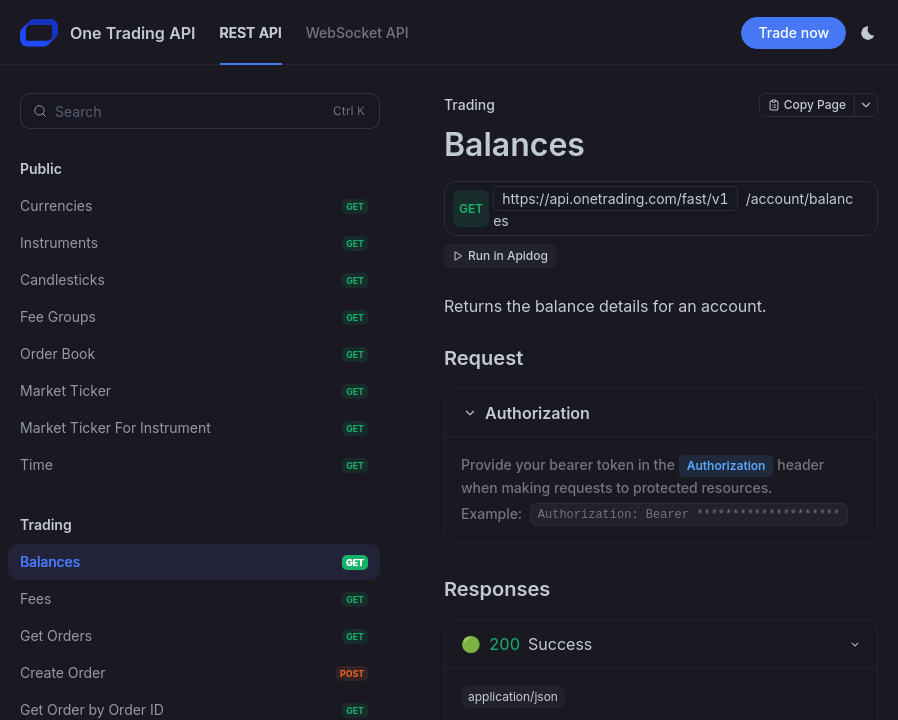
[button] (661, 413)
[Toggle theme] (868, 33)
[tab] (661, 644)
